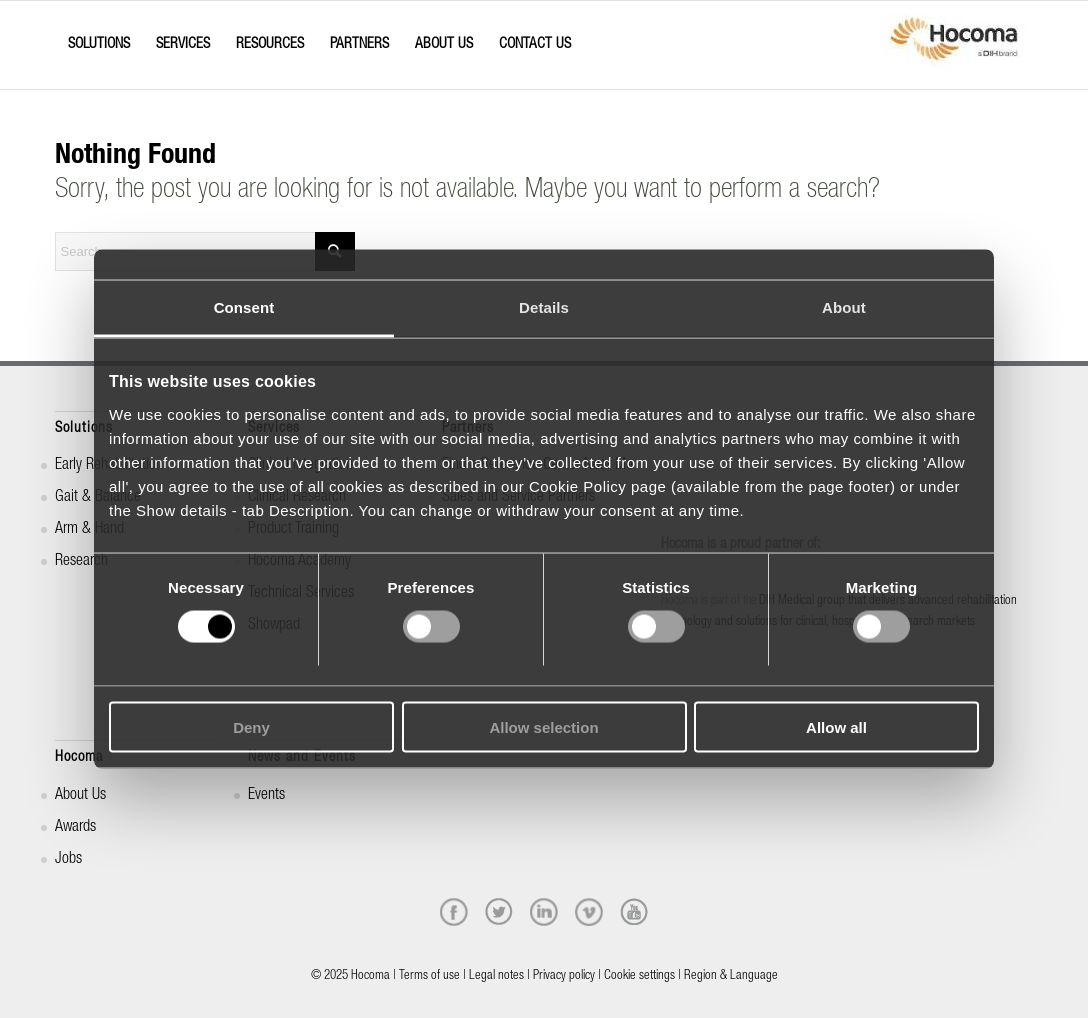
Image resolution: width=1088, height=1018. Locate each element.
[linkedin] (544, 912)
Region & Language (731, 976)
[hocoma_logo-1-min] (954, 45)
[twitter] (499, 912)
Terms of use (429, 976)
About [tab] (844, 307)
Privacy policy (564, 976)
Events (266, 796)
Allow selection (543, 726)
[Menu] (61, 27)
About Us (80, 796)
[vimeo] (589, 912)
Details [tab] (544, 307)
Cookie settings (639, 976)
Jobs (68, 860)
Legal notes (496, 976)
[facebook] (454, 912)
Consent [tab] (244, 307)
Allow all (836, 726)
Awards (75, 828)
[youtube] (634, 912)
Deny (251, 726)
